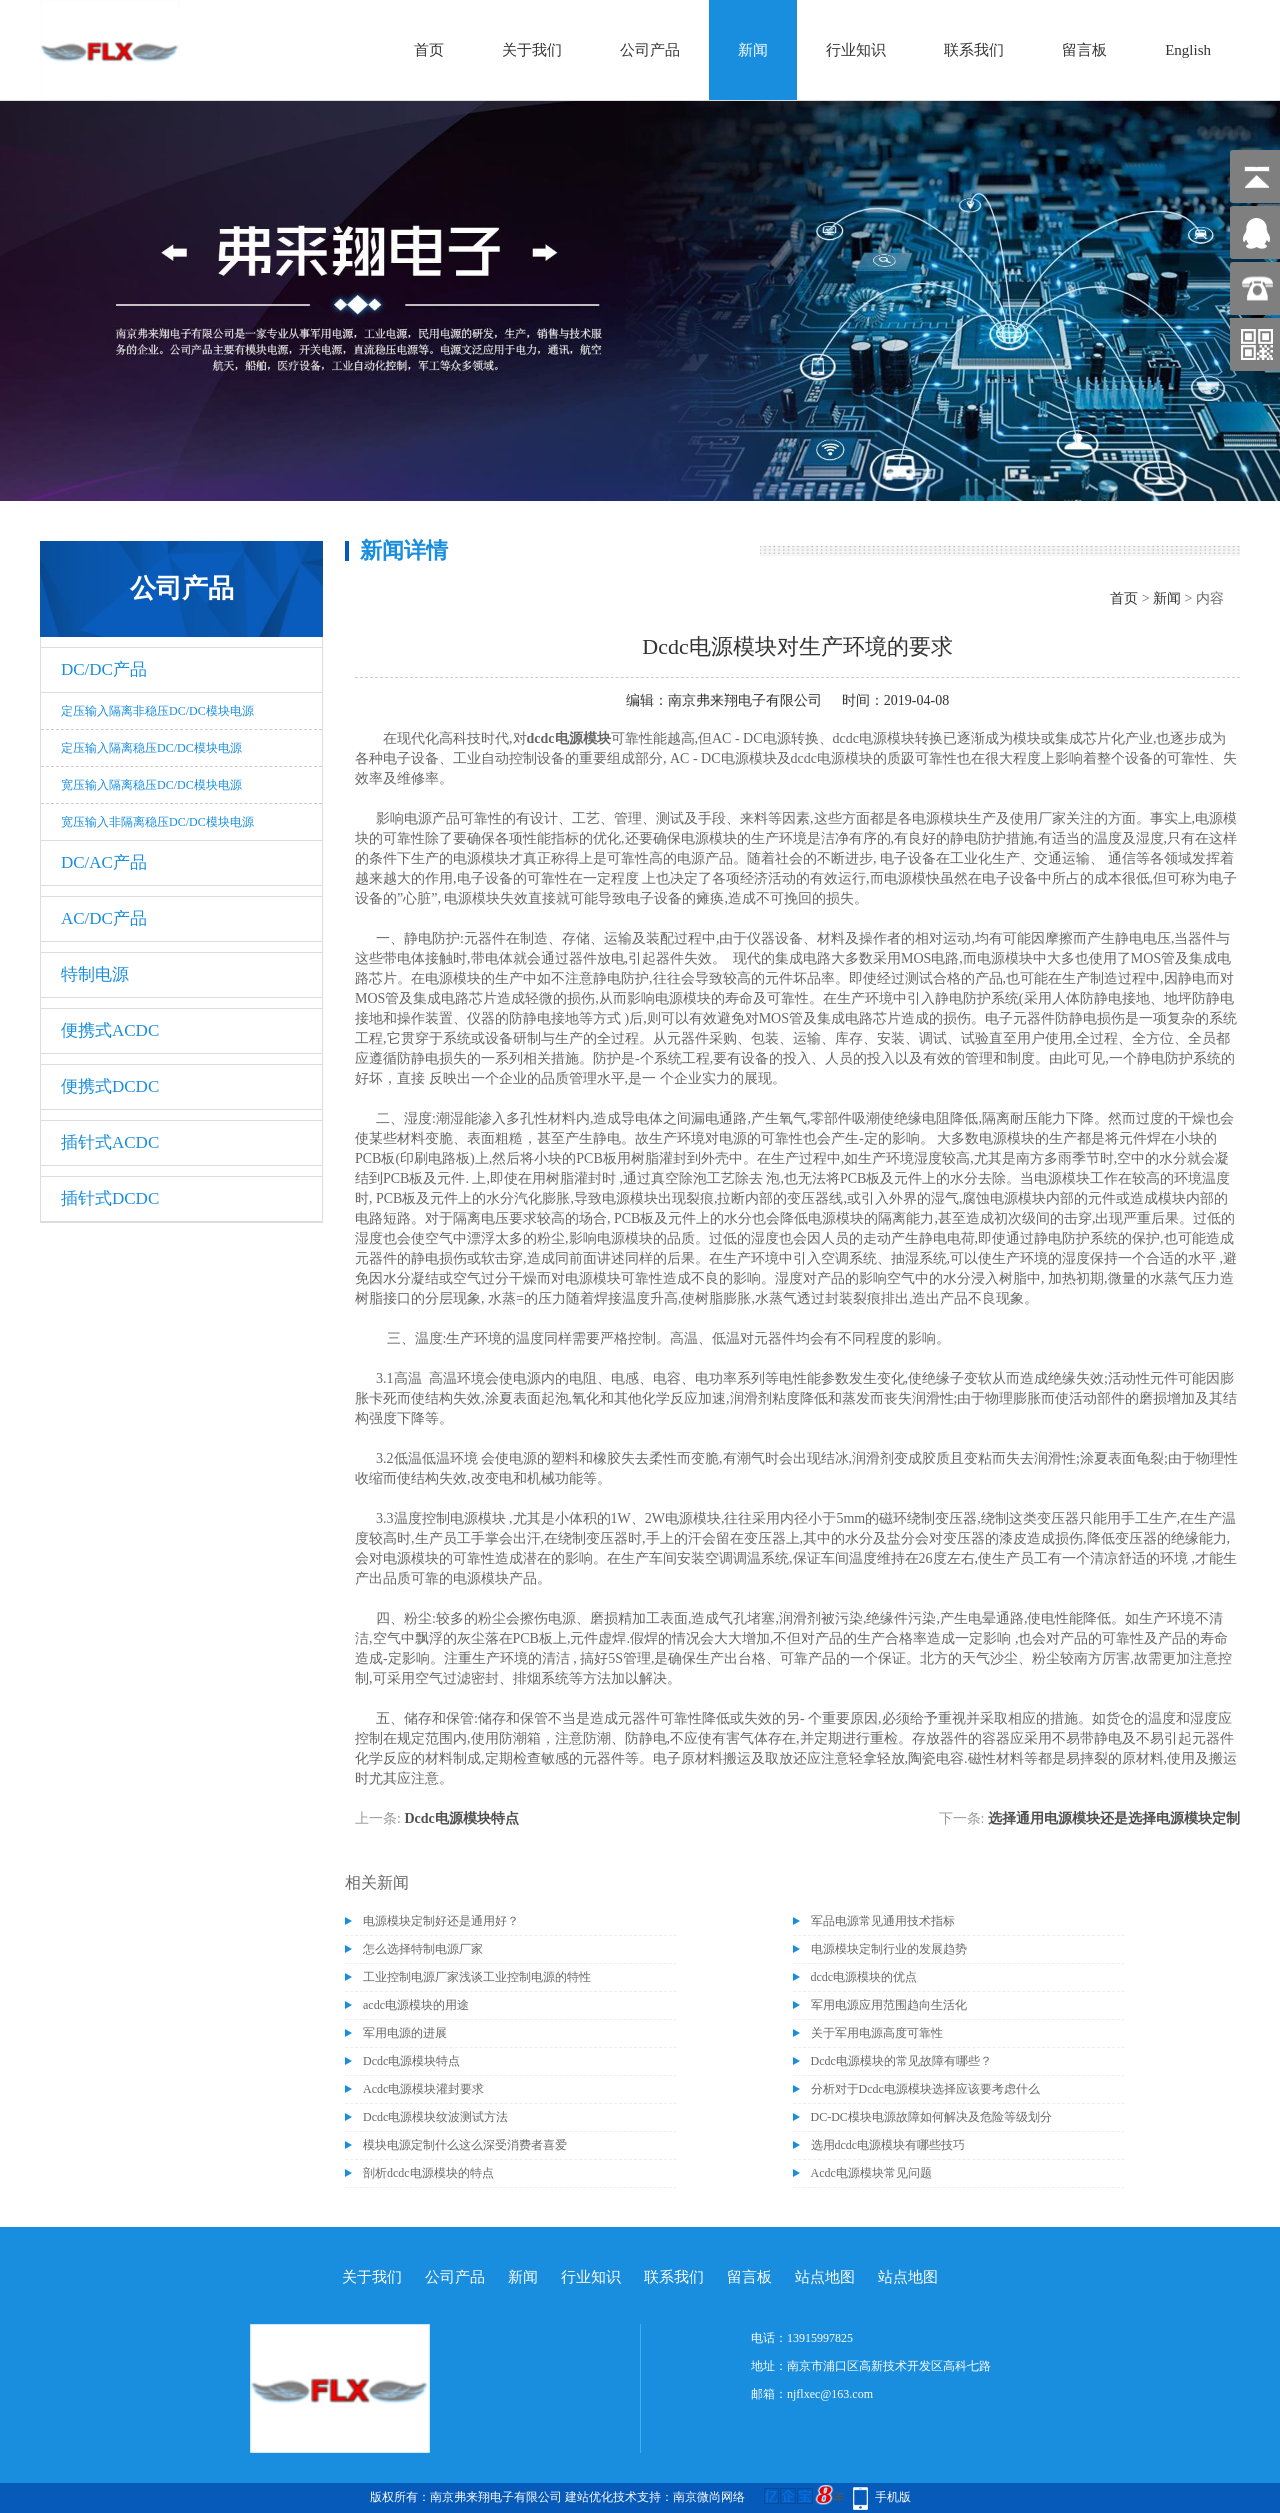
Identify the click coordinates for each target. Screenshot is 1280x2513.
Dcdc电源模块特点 (461, 1818)
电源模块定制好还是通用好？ (441, 1921)
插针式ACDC (110, 1142)
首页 (429, 50)
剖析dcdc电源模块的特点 (428, 2173)
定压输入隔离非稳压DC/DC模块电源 (157, 711)
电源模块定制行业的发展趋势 (889, 1949)
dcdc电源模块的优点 (864, 1977)
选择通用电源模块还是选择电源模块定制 (1114, 1818)
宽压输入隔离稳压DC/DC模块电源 (151, 785)
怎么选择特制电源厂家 (423, 1949)
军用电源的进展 (405, 2033)
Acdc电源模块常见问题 (871, 2173)
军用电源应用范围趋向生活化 (889, 2005)
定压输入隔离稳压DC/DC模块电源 (151, 748)
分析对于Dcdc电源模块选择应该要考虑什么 (925, 2089)
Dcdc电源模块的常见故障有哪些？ (901, 2061)
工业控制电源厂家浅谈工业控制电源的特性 (477, 1977)
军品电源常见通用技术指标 (883, 1921)
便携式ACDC (110, 1030)
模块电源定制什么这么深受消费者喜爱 (465, 2145)
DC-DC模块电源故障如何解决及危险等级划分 (931, 2117)
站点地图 (825, 2277)
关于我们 (532, 50)
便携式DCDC (110, 1086)
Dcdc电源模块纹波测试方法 (435, 2117)
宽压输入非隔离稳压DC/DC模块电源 (157, 822)
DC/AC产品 (104, 862)
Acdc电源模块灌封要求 (423, 2089)
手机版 (893, 2497)
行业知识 (856, 50)
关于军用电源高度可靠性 (877, 2033)
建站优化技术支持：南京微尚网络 (655, 2497)
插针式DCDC (110, 1198)
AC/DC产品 (104, 918)
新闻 (753, 50)
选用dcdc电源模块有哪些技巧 (888, 2145)
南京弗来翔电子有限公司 (745, 700)
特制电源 (95, 974)
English (1188, 50)
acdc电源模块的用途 (416, 2005)
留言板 (1084, 50)
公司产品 (650, 50)
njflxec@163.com (830, 2394)
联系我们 (974, 50)
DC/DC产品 (104, 669)
